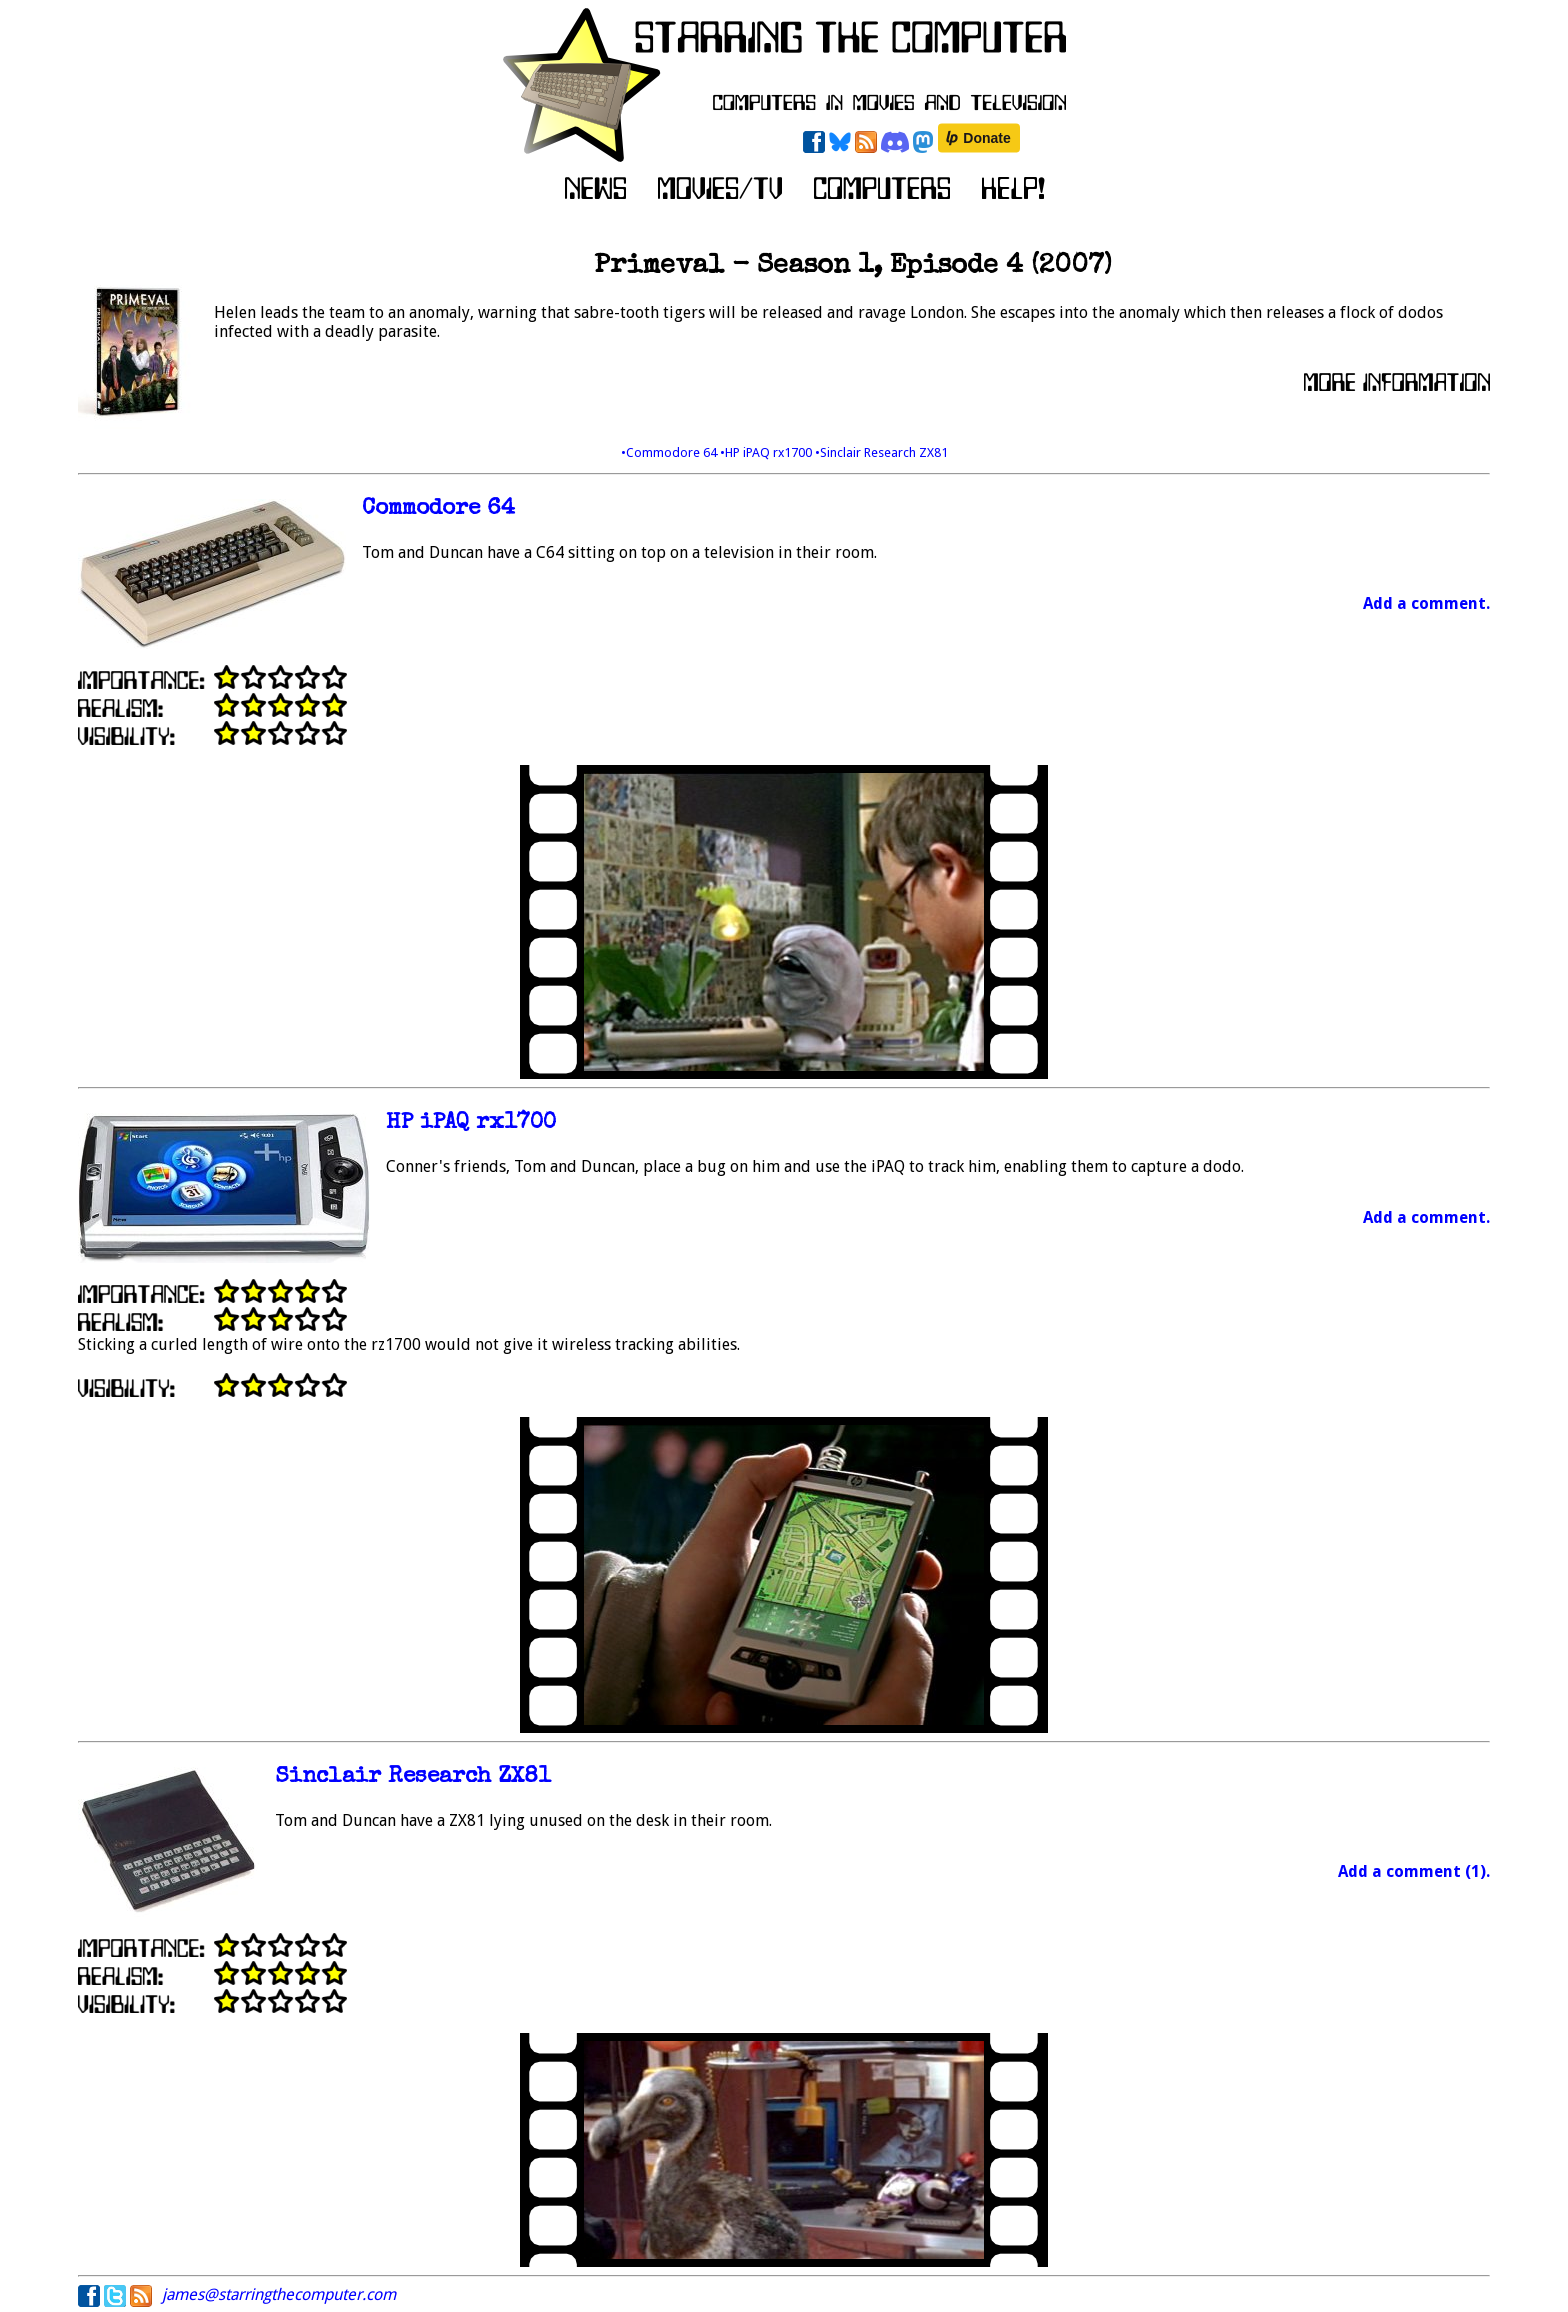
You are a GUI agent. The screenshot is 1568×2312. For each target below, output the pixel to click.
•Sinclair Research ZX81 (881, 452)
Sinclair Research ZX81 (413, 1777)
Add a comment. (1426, 603)
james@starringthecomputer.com (279, 2294)
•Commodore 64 (670, 452)
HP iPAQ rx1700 (471, 1123)
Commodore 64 (438, 509)
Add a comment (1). (1414, 1871)
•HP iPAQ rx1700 (767, 452)
